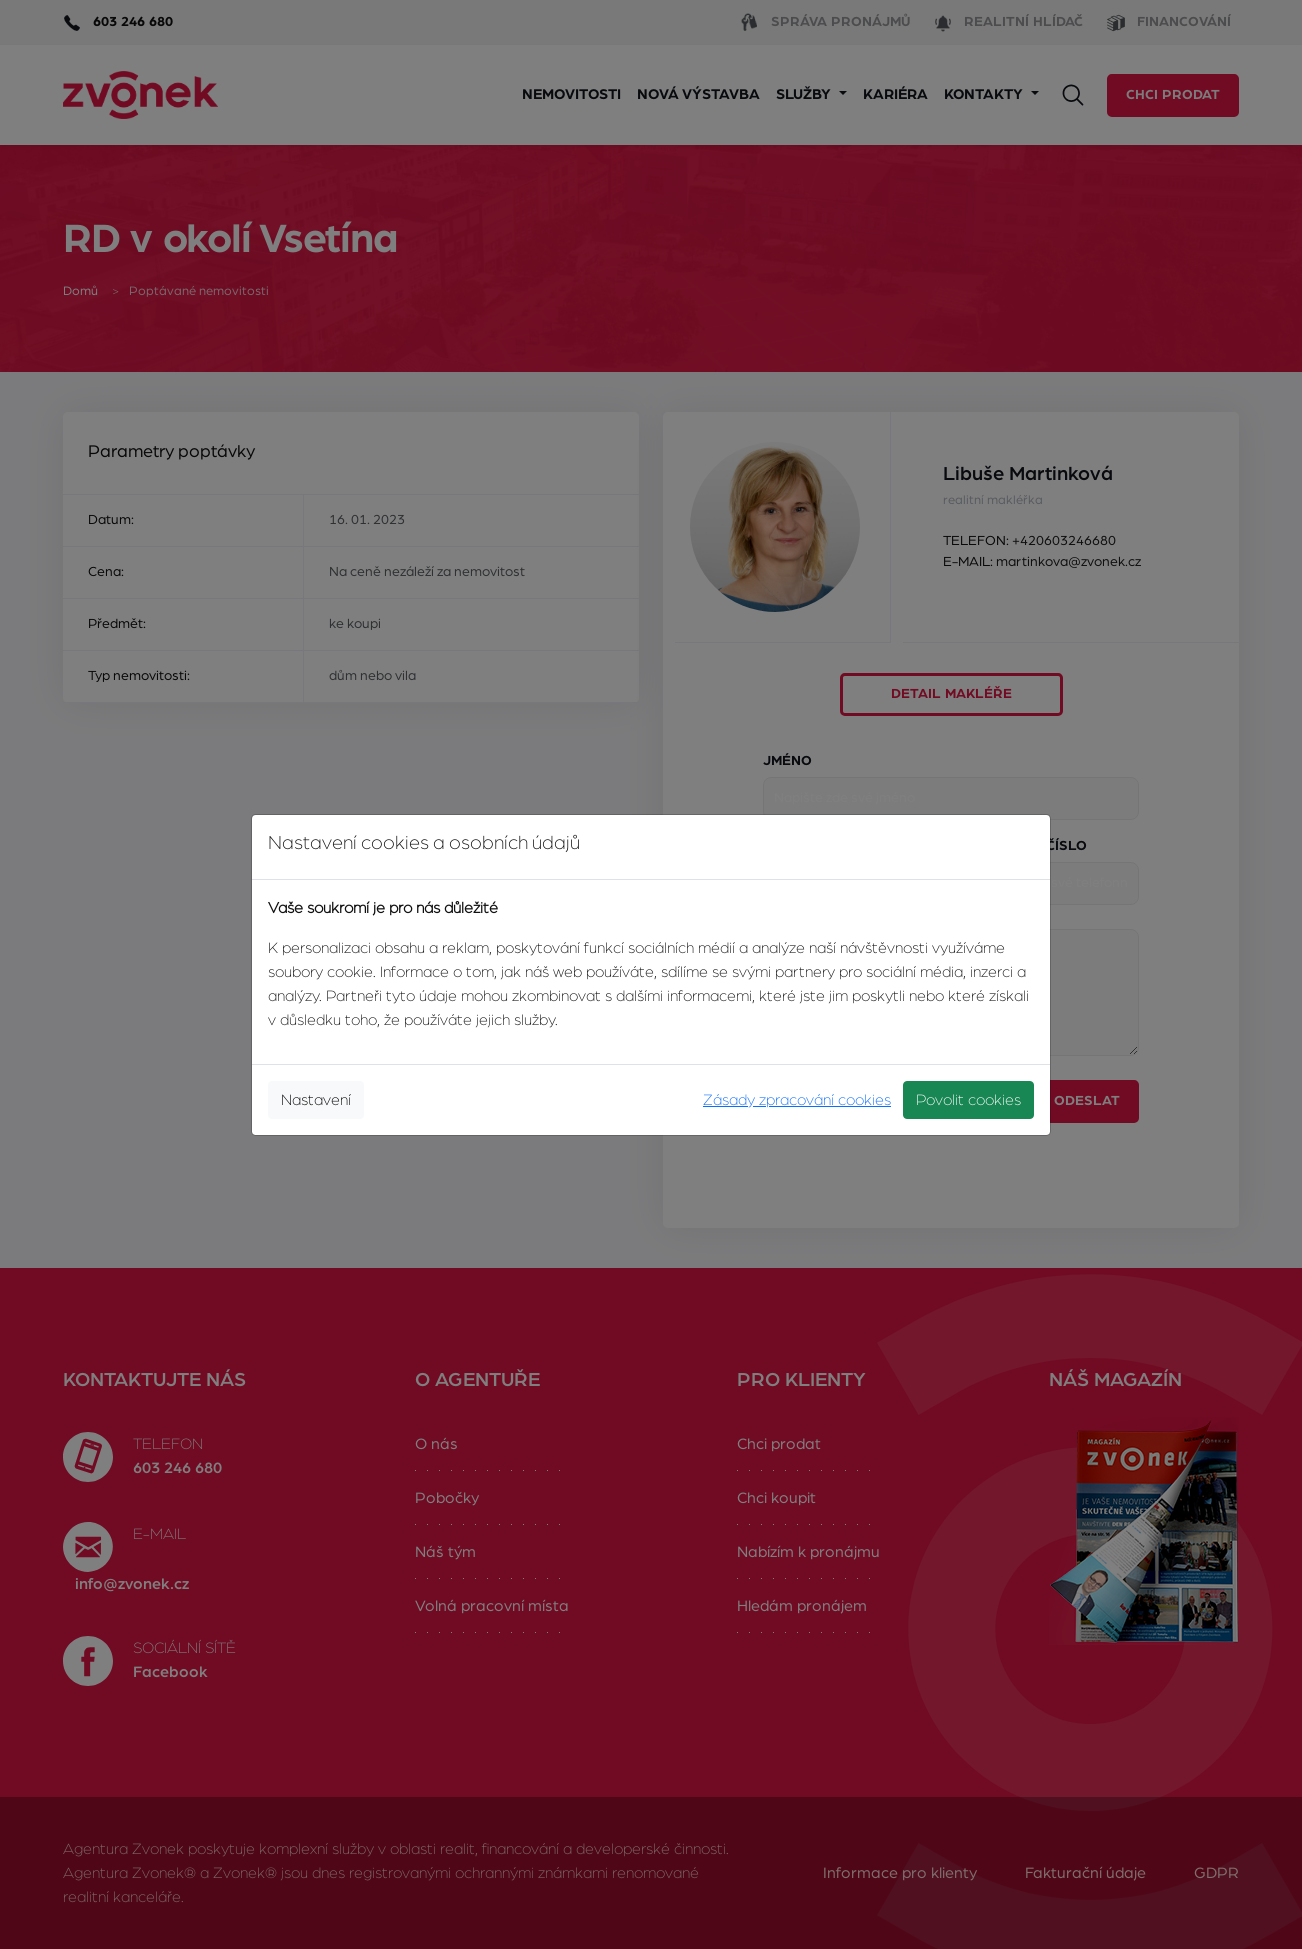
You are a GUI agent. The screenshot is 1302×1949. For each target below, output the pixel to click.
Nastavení (316, 1100)
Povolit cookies (968, 1100)
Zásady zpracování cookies (797, 1100)
